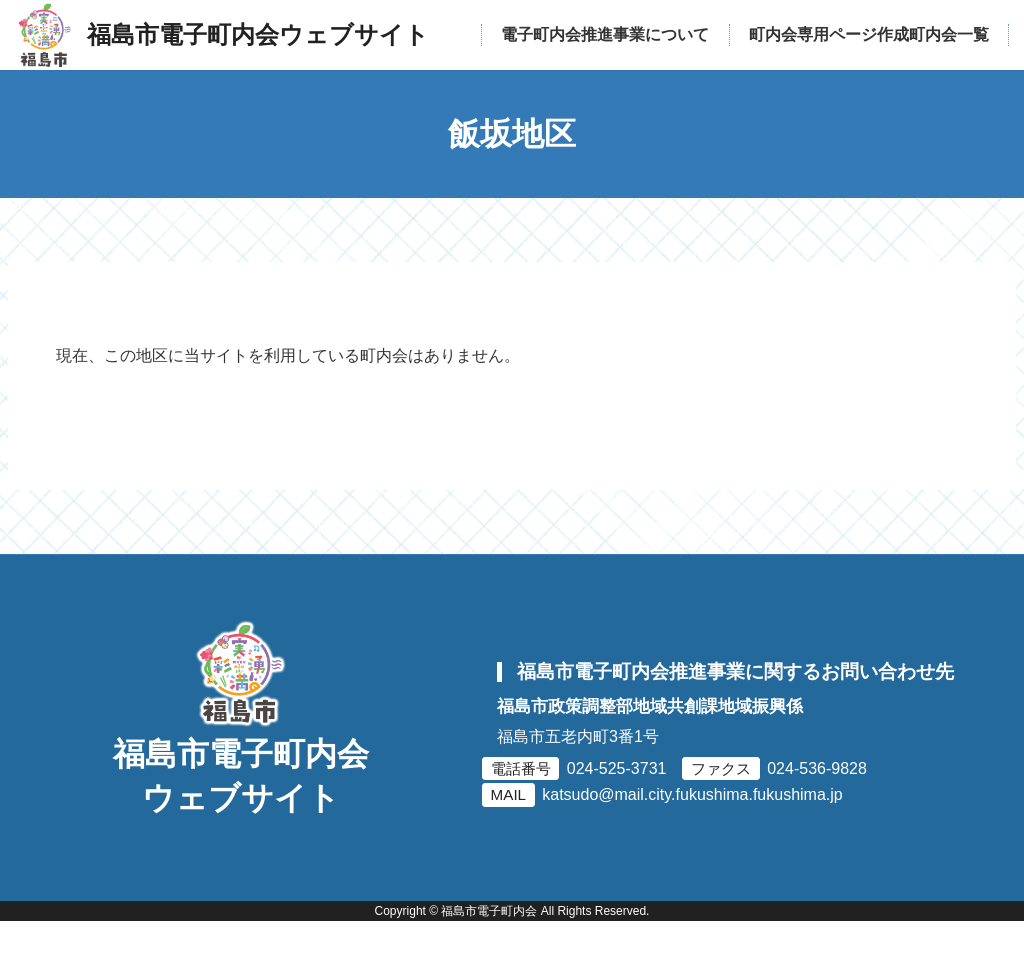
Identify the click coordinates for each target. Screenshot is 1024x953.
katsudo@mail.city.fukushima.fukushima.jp (692, 810)
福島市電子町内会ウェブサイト (241, 808)
